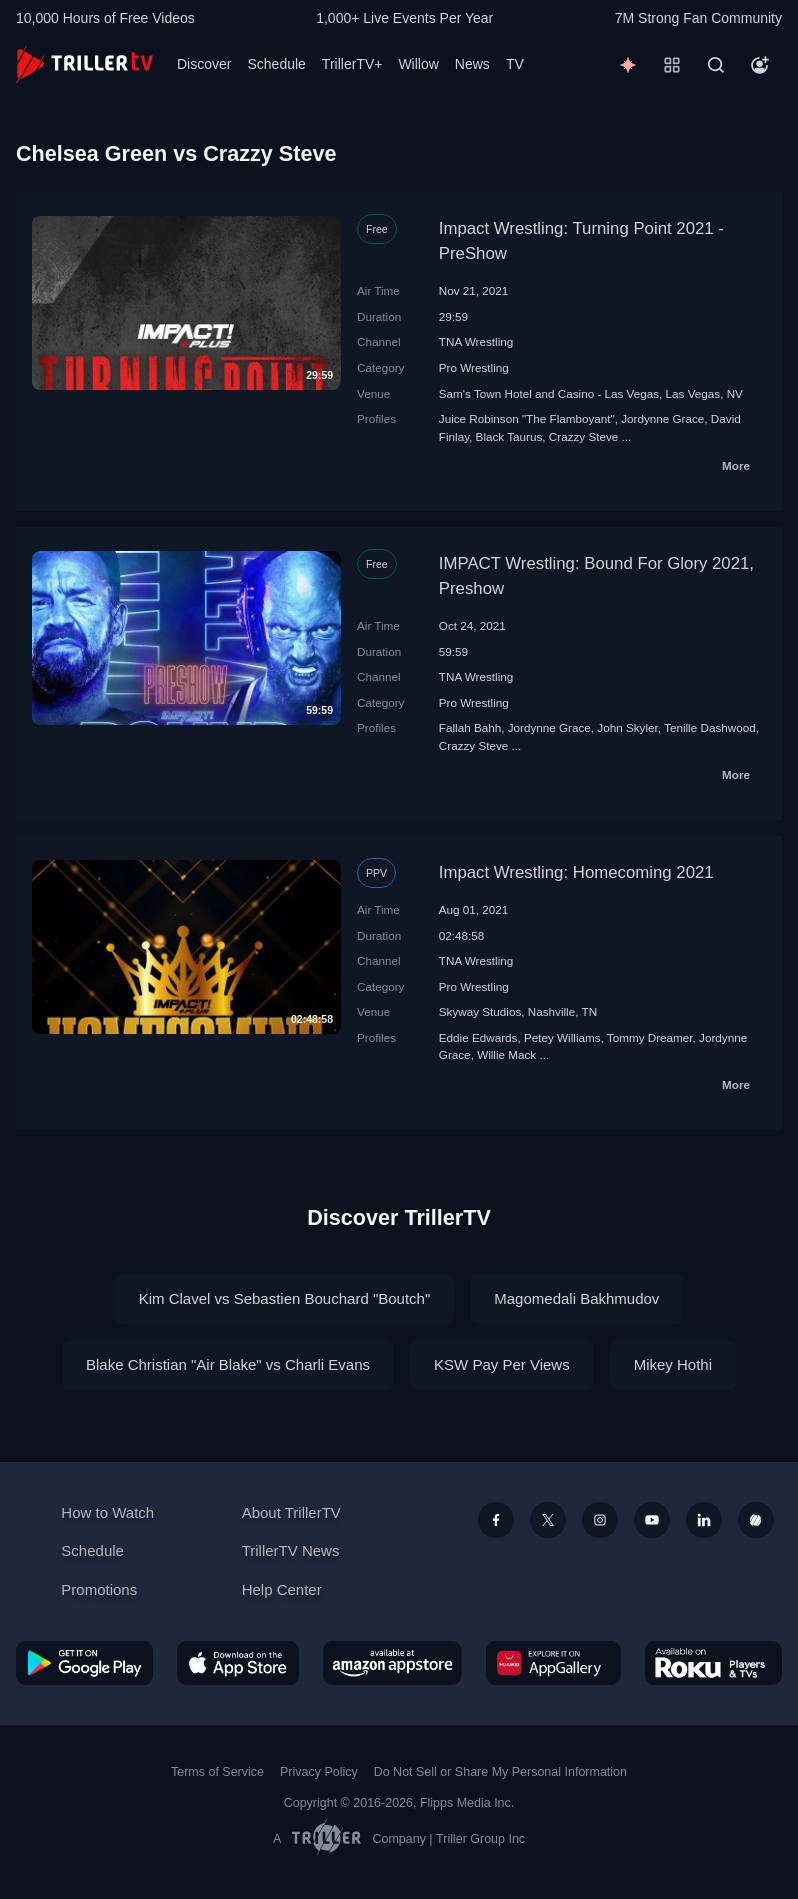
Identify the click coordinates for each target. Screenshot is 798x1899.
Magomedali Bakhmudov (576, 1298)
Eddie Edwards (478, 1037)
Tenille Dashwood (710, 727)
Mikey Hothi (673, 1364)
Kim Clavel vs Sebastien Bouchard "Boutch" (285, 1298)
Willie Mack (506, 1054)
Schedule (276, 64)
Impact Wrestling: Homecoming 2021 (576, 872)
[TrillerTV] (84, 64)
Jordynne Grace (662, 418)
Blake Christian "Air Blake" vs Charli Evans (228, 1364)
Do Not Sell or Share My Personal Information (500, 1772)
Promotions (99, 1589)
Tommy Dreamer (650, 1037)
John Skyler (627, 727)
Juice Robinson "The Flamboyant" (527, 418)
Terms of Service (217, 1772)
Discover (204, 64)
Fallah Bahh (470, 727)
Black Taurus (509, 436)
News (472, 64)
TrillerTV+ (352, 64)
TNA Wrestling (476, 341)
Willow (418, 64)
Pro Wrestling (474, 367)
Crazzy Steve (584, 436)
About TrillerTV (291, 1512)
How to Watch (107, 1512)
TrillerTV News (291, 1550)
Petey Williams (562, 1037)
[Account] (760, 65)
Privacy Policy (319, 1772)
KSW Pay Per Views (502, 1364)
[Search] (716, 65)
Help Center (282, 1589)
